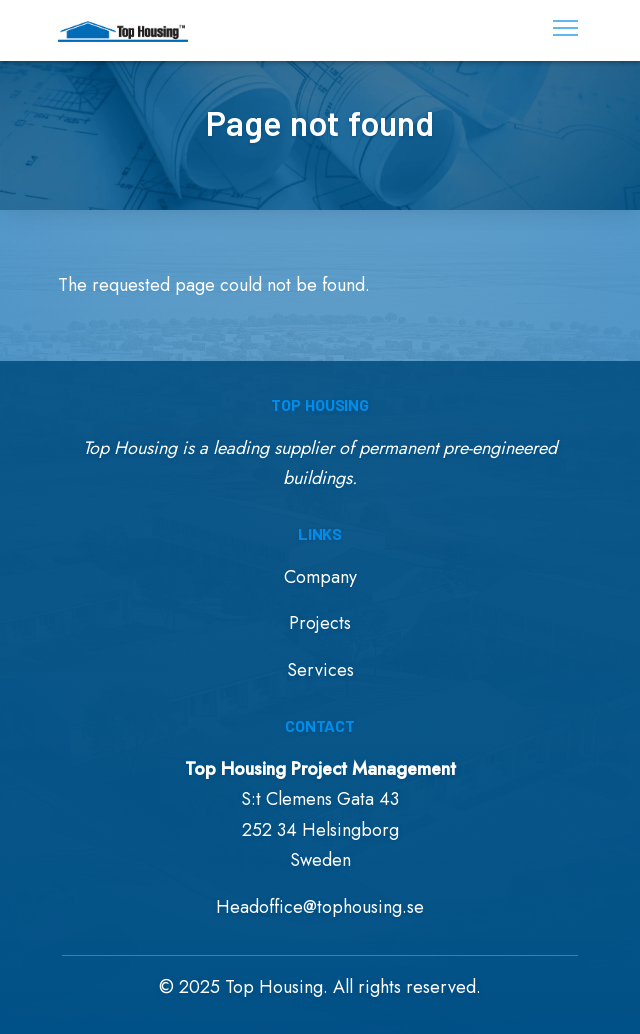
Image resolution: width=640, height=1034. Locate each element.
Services (320, 670)
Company (320, 577)
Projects (320, 623)
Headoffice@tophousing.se (320, 907)
